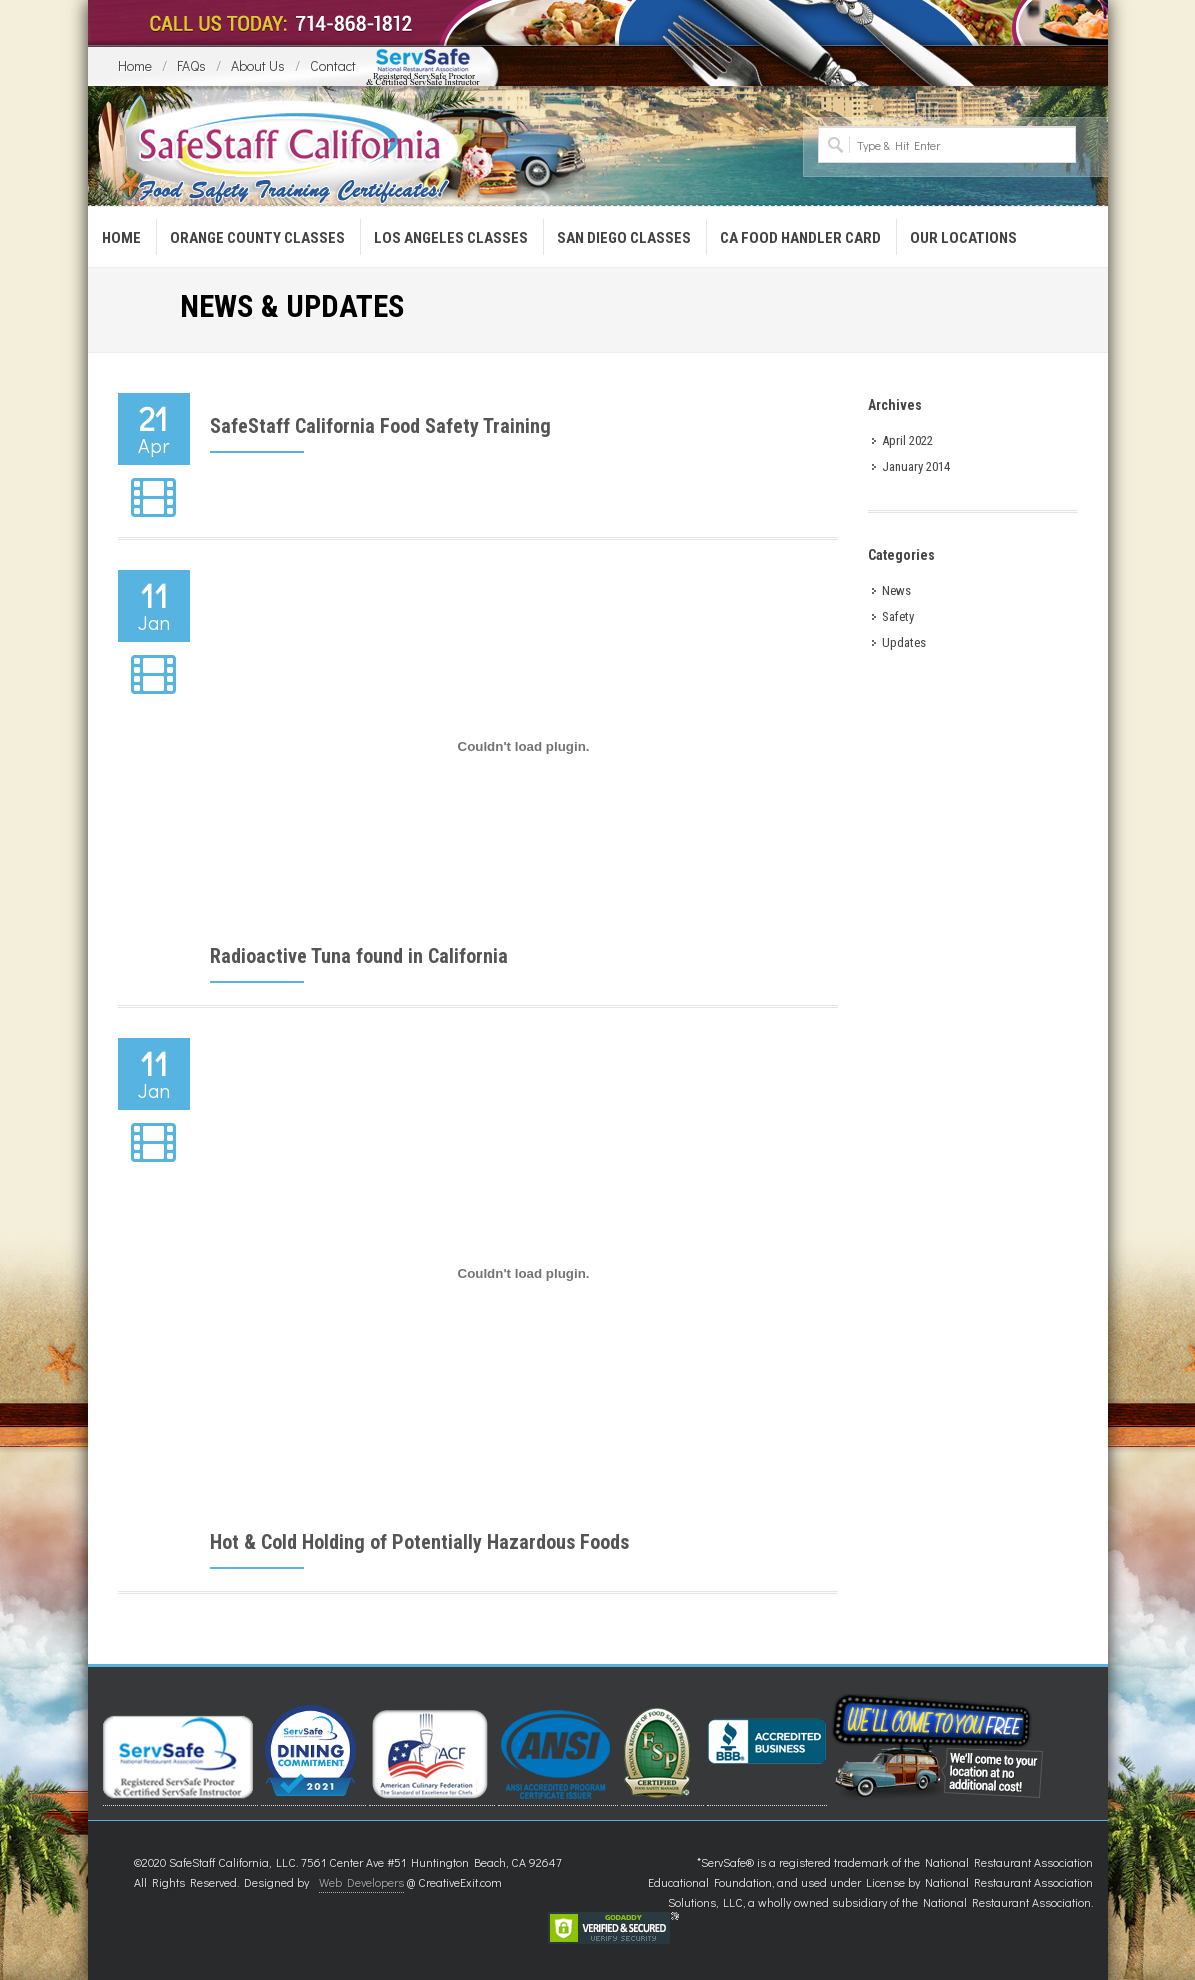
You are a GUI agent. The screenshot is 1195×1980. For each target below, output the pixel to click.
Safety (898, 616)
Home (135, 65)
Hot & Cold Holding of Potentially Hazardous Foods (419, 1542)
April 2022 (907, 440)
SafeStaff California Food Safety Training (380, 426)
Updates (904, 642)
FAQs (191, 65)
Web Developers (361, 1882)
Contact (333, 65)
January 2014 (916, 466)
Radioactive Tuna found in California (359, 956)
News (896, 590)
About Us (258, 65)
